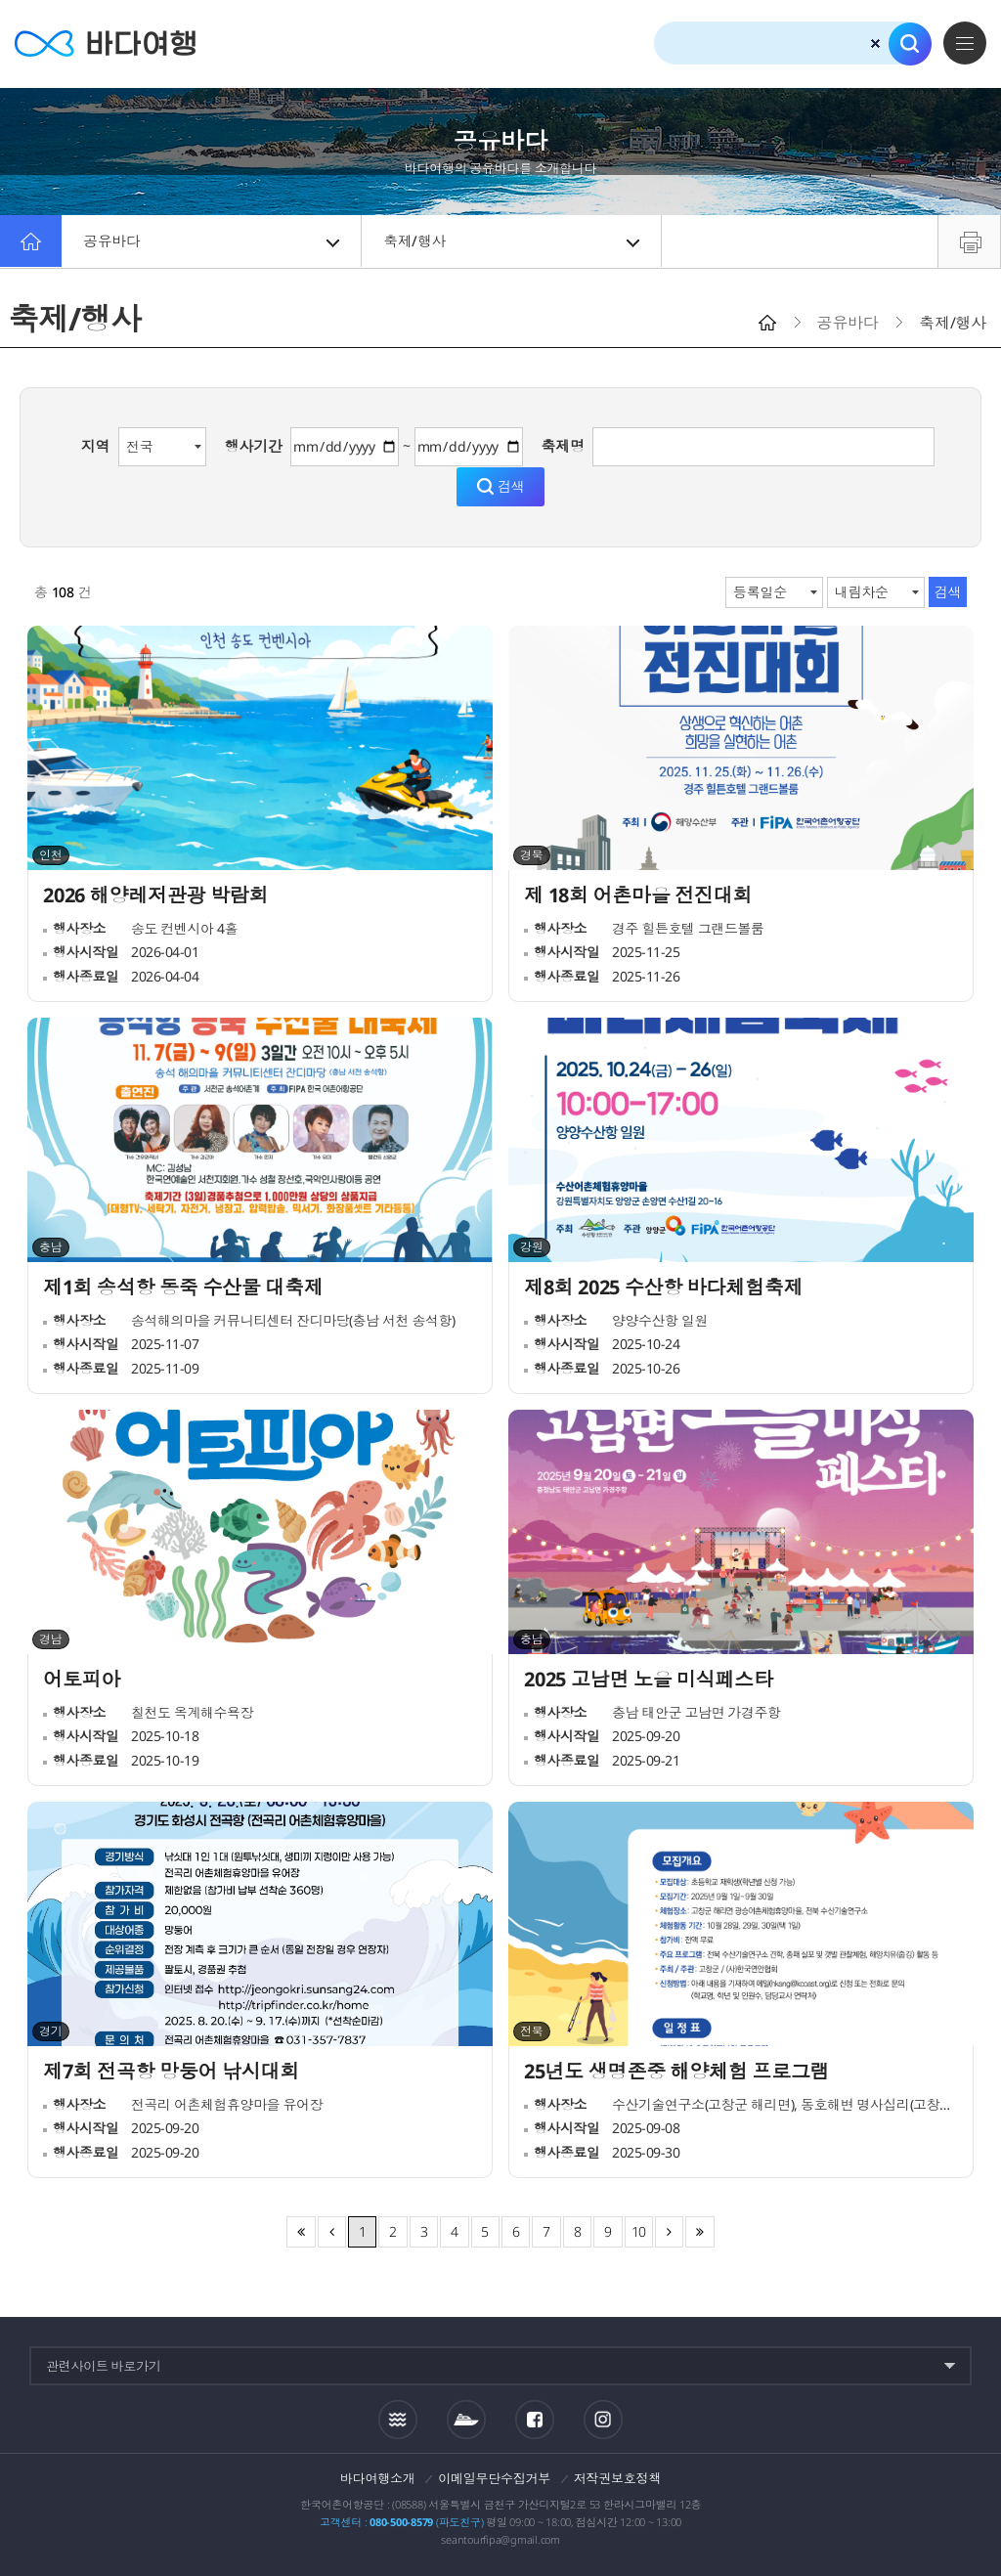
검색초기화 (875, 43)
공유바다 (212, 241)
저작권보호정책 (617, 2478)
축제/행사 (512, 241)
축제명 (562, 446)
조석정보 (398, 2418)
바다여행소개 (377, 2478)
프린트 (969, 241)
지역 (95, 446)
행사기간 (254, 446)
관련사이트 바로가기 (103, 2366)
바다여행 (108, 43)
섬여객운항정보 (466, 2419)
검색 (910, 43)
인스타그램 (602, 2419)
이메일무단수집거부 (494, 2478)
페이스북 (535, 2419)
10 (639, 2231)
